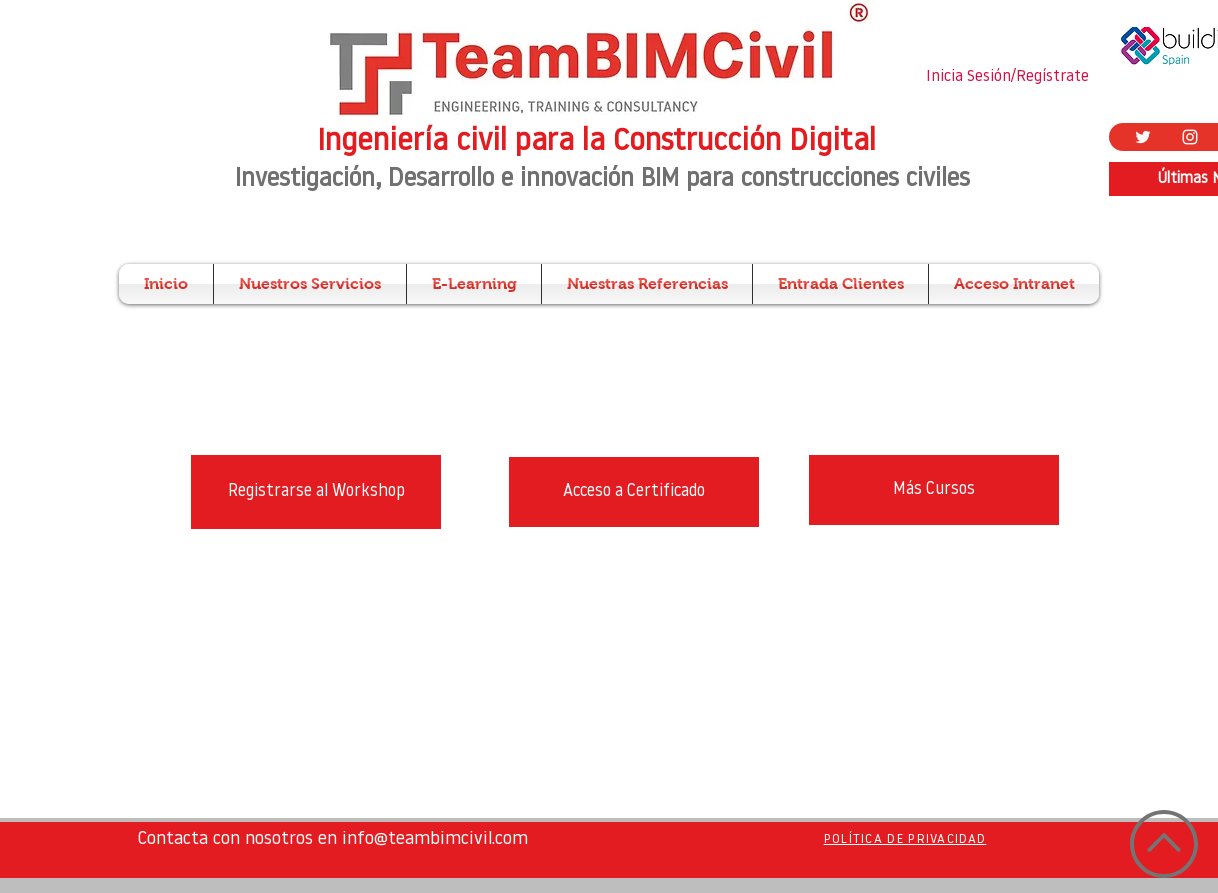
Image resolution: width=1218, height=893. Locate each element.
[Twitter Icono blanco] (1143, 137)
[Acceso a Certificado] (634, 492)
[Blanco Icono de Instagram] (1190, 137)
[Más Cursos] (934, 490)
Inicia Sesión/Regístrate (1007, 77)
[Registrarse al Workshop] (316, 492)
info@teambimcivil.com (435, 839)
